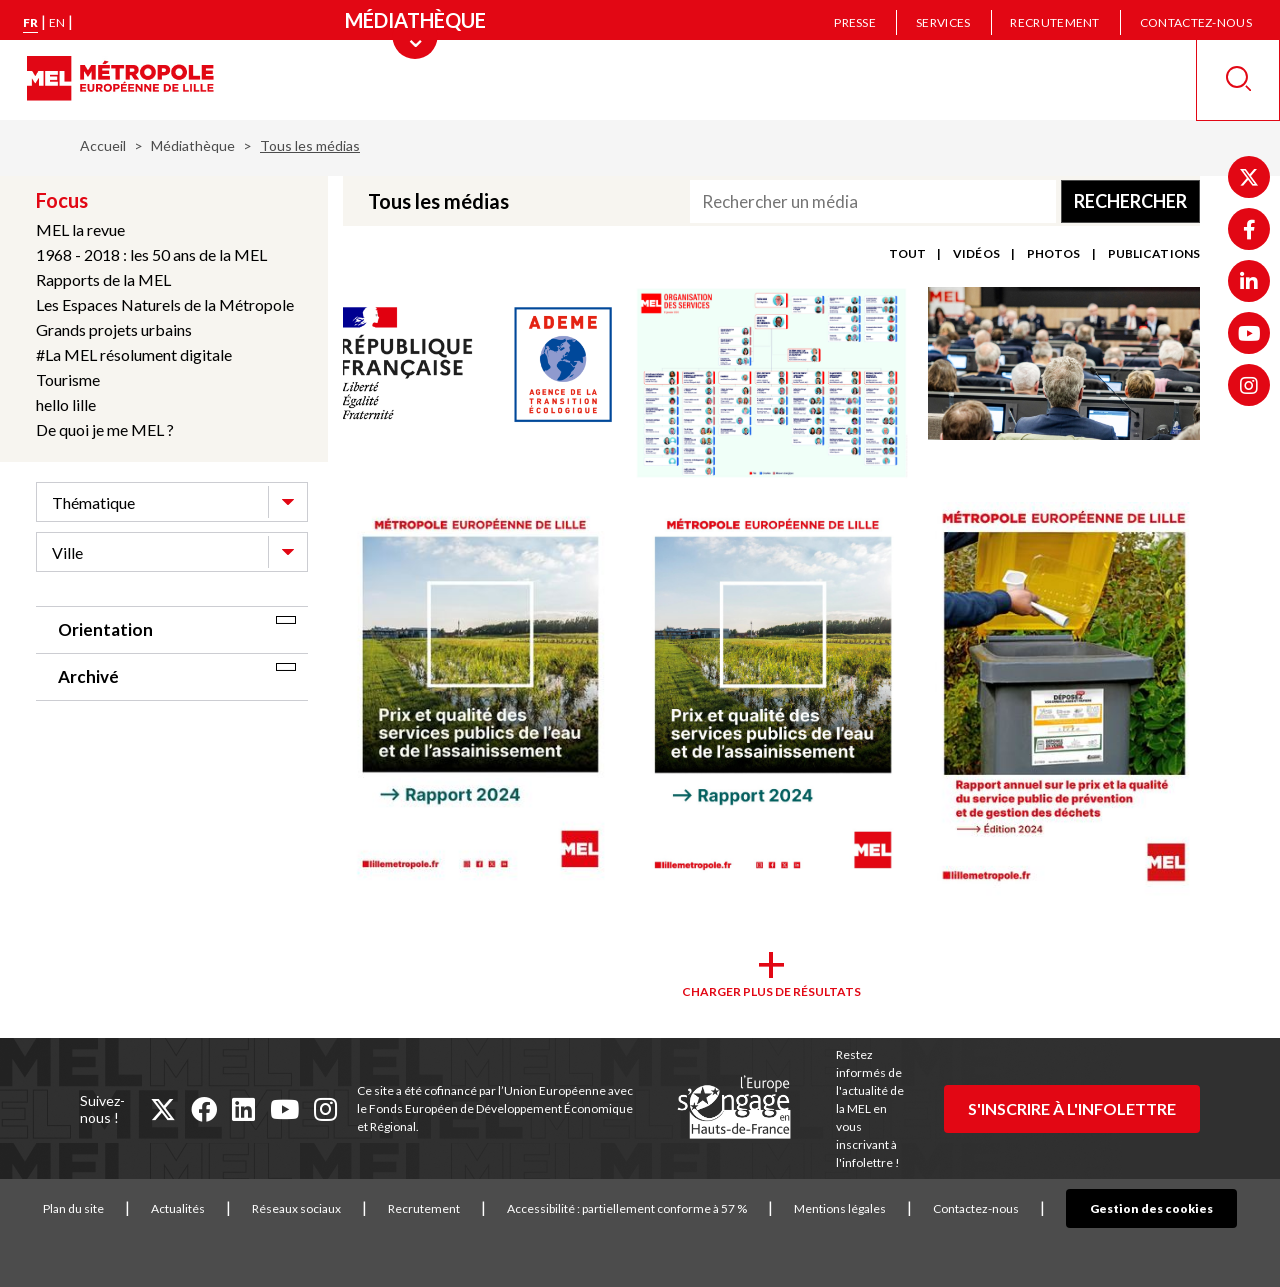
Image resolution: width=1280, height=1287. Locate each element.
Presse (855, 22)
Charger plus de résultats (771, 991)
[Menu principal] (415, 20)
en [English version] (57, 22)
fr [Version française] (30, 22)
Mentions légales (871, 1208)
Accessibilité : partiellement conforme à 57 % (658, 1208)
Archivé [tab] (88, 676)
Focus (62, 200)
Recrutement (1054, 22)
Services (943, 22)
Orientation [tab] (105, 629)
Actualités (209, 1208)
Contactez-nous (1196, 22)
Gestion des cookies (1151, 1208)
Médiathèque (193, 145)
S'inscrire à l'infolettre (1072, 1108)
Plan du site (104, 1208)
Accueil (103, 145)
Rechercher (1130, 201)
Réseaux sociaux (327, 1208)
